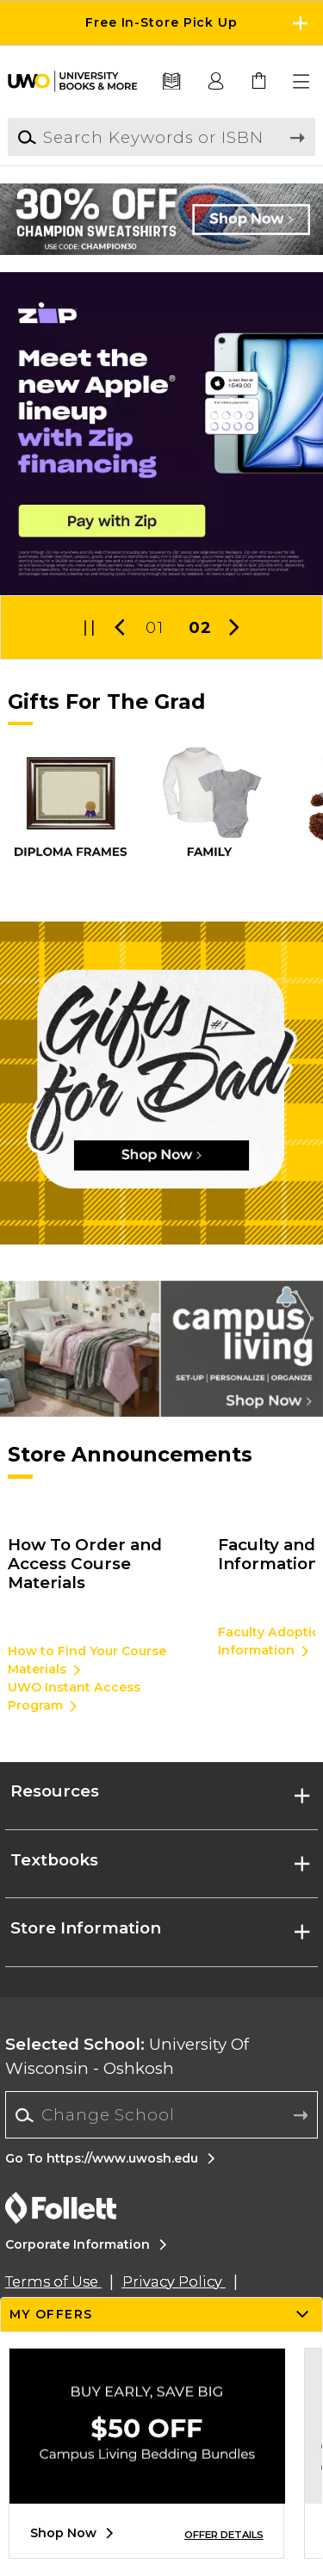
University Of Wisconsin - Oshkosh (127, 2056)
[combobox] (161, 2115)
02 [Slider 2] (200, 627)
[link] (259, 81)
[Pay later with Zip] (161, 433)
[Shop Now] (161, 1083)
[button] (302, 81)
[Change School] (161, 2114)
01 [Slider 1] (154, 627)
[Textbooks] (171, 81)
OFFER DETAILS (224, 2535)
